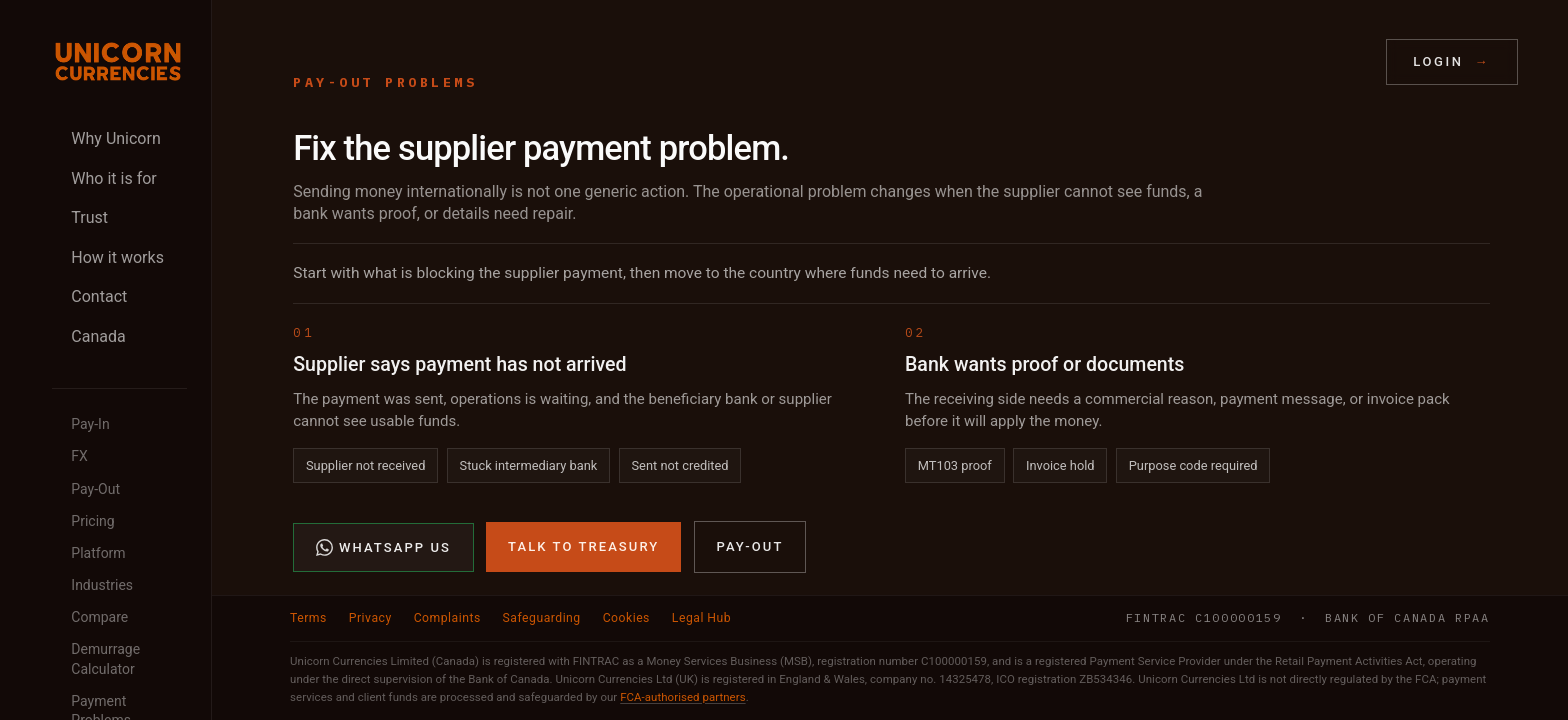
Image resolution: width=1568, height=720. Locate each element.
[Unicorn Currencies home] (118, 61)
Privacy (370, 618)
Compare (99, 617)
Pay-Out (95, 489)
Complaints (447, 618)
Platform (98, 553)
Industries (102, 585)
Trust (89, 217)
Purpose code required (1193, 465)
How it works (117, 257)
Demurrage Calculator (105, 659)
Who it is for (113, 178)
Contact (99, 296)
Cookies (626, 618)
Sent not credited (679, 465)
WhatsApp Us (383, 547)
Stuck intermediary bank (529, 465)
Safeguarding (542, 618)
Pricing (92, 521)
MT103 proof (955, 465)
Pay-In (90, 424)
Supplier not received (365, 465)
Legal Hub (701, 618)
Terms (308, 618)
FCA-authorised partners (682, 697)
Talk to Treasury (583, 546)
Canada (98, 336)
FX (79, 456)
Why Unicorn (115, 138)
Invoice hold (1060, 465)
